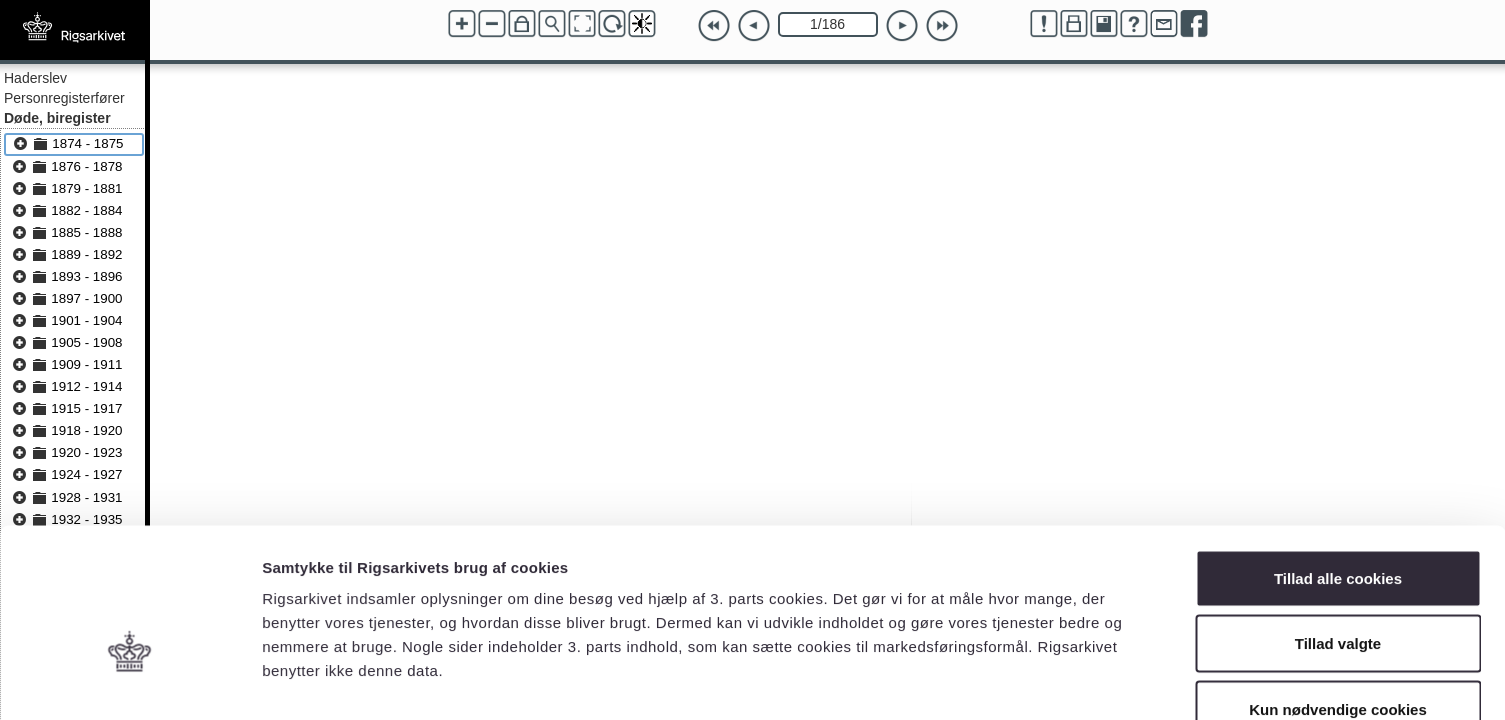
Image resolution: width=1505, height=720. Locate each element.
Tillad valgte (1338, 523)
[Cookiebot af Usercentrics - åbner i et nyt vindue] (129, 681)
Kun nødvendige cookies (1338, 588)
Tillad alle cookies (1338, 457)
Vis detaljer (1039, 680)
